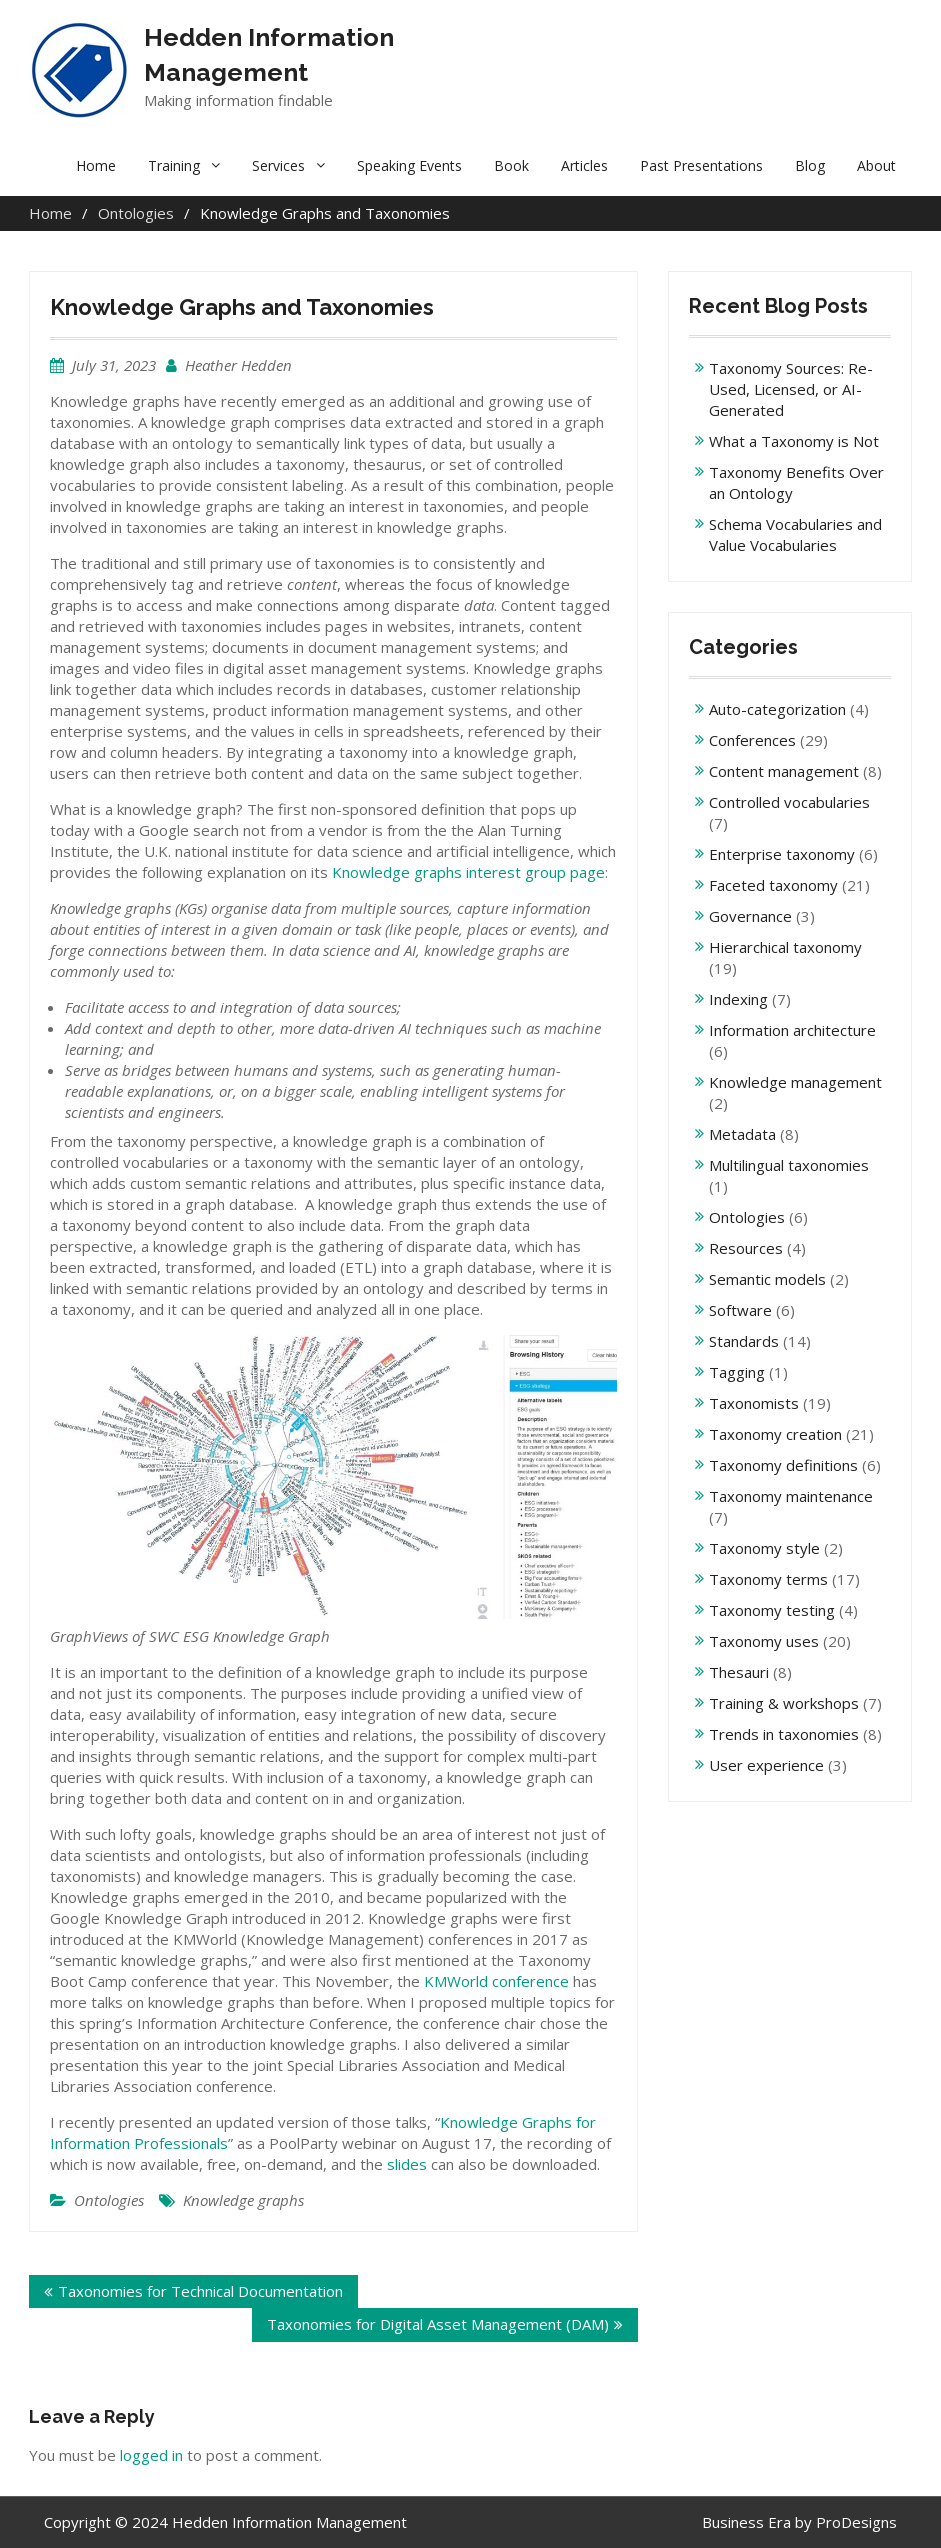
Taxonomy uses (764, 1641)
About (876, 165)
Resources (746, 1248)
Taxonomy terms (768, 1579)
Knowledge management (795, 1082)
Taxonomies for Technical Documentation (200, 2291)
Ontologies (109, 2200)
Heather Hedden (238, 365)
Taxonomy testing (772, 1610)
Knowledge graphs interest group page (468, 872)
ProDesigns (856, 2522)
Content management (784, 771)
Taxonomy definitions (783, 1465)
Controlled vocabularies (789, 802)
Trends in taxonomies (784, 1734)
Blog (810, 165)
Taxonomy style (764, 1548)
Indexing (738, 999)
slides (407, 2164)
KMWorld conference (496, 1981)
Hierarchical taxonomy (785, 947)
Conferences (752, 740)
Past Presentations (701, 165)
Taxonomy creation (775, 1434)
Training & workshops (784, 1703)
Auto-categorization (777, 709)
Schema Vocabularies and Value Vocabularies (795, 534)
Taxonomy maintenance (791, 1496)
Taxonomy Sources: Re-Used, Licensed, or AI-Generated (791, 389)
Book (511, 165)
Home (96, 165)
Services (278, 165)
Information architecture (792, 1030)
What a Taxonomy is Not (794, 441)
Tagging (737, 1372)
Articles (584, 165)
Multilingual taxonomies (789, 1165)
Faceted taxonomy (773, 885)
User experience (766, 1765)
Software (740, 1310)
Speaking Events (409, 165)
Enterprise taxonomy (782, 854)
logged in (151, 2455)
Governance (750, 916)
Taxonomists (754, 1403)
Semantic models (767, 1279)
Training (174, 165)
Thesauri (739, 1672)
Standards (744, 1341)
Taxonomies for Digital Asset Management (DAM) (438, 2324)
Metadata (742, 1134)
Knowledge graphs (243, 2200)
